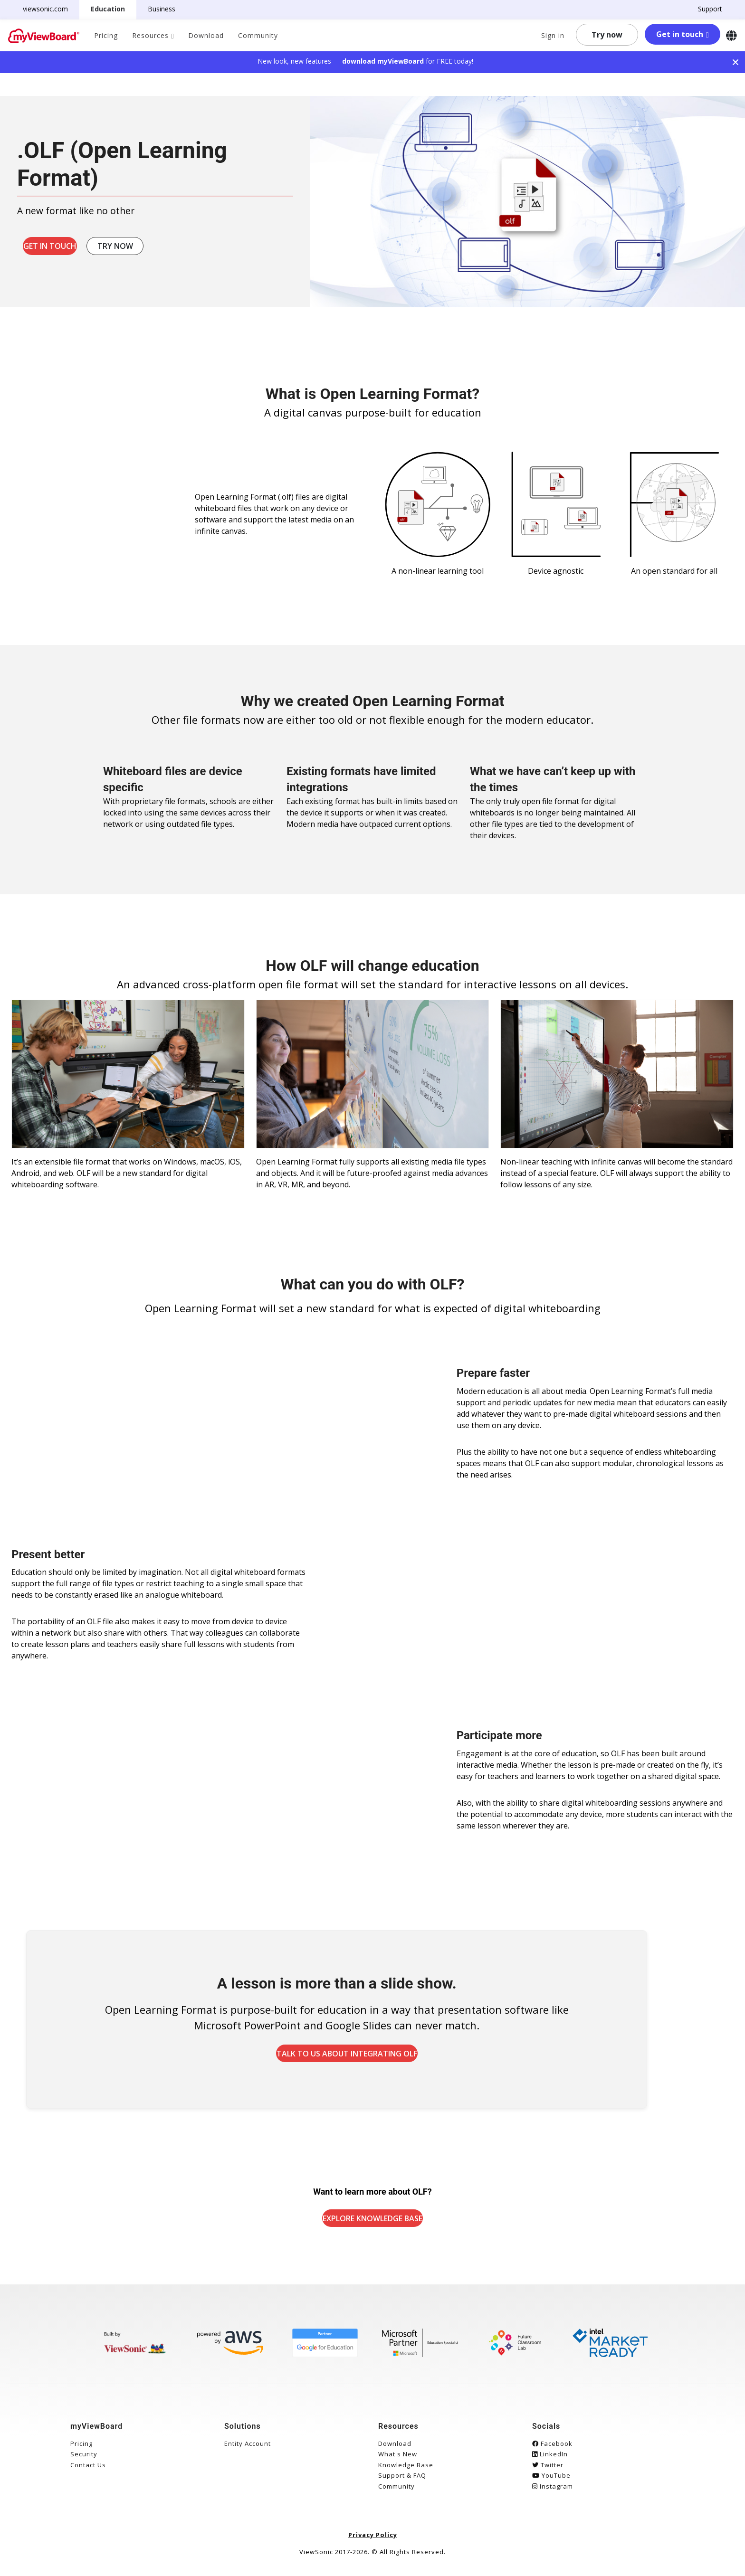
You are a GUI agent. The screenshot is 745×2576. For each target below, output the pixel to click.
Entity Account (247, 2450)
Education (113, 8)
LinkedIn (550, 2461)
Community (258, 35)
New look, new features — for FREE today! (365, 61)
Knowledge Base (405, 2471)
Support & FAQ (402, 2482)
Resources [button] (150, 35)
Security (83, 2461)
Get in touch (679, 34)
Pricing (106, 35)
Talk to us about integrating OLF (384, 2057)
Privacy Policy (372, 2541)
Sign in (552, 35)
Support (704, 8)
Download (206, 35)
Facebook (552, 2450)
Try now (607, 34)
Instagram (552, 2493)
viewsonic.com (51, 8)
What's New (397, 2461)
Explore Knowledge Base (372, 2225)
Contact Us (88, 2471)
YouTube (551, 2482)
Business (167, 8)
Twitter (548, 2471)
